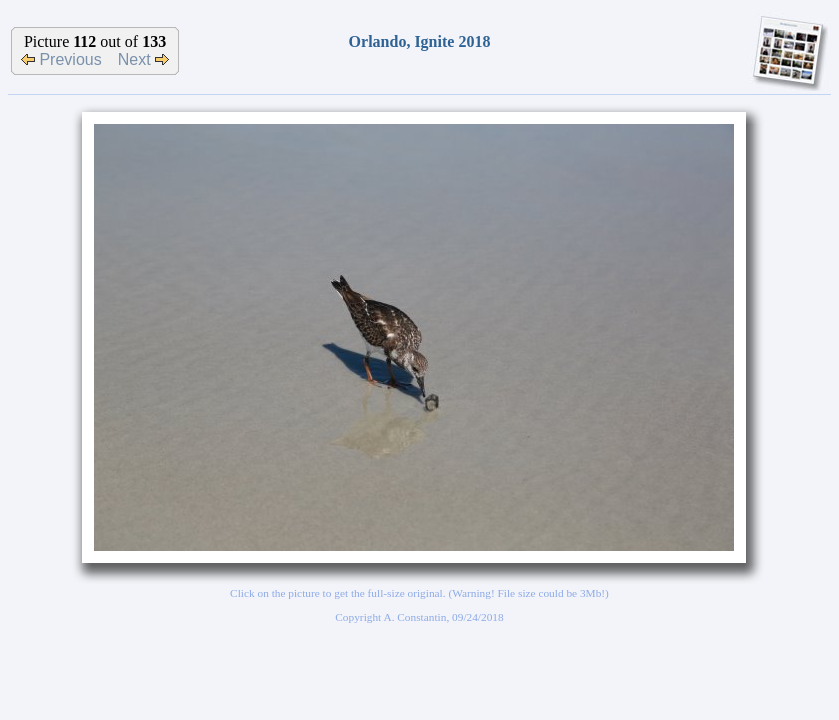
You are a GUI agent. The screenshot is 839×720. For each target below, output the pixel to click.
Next (143, 59)
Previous (61, 59)
